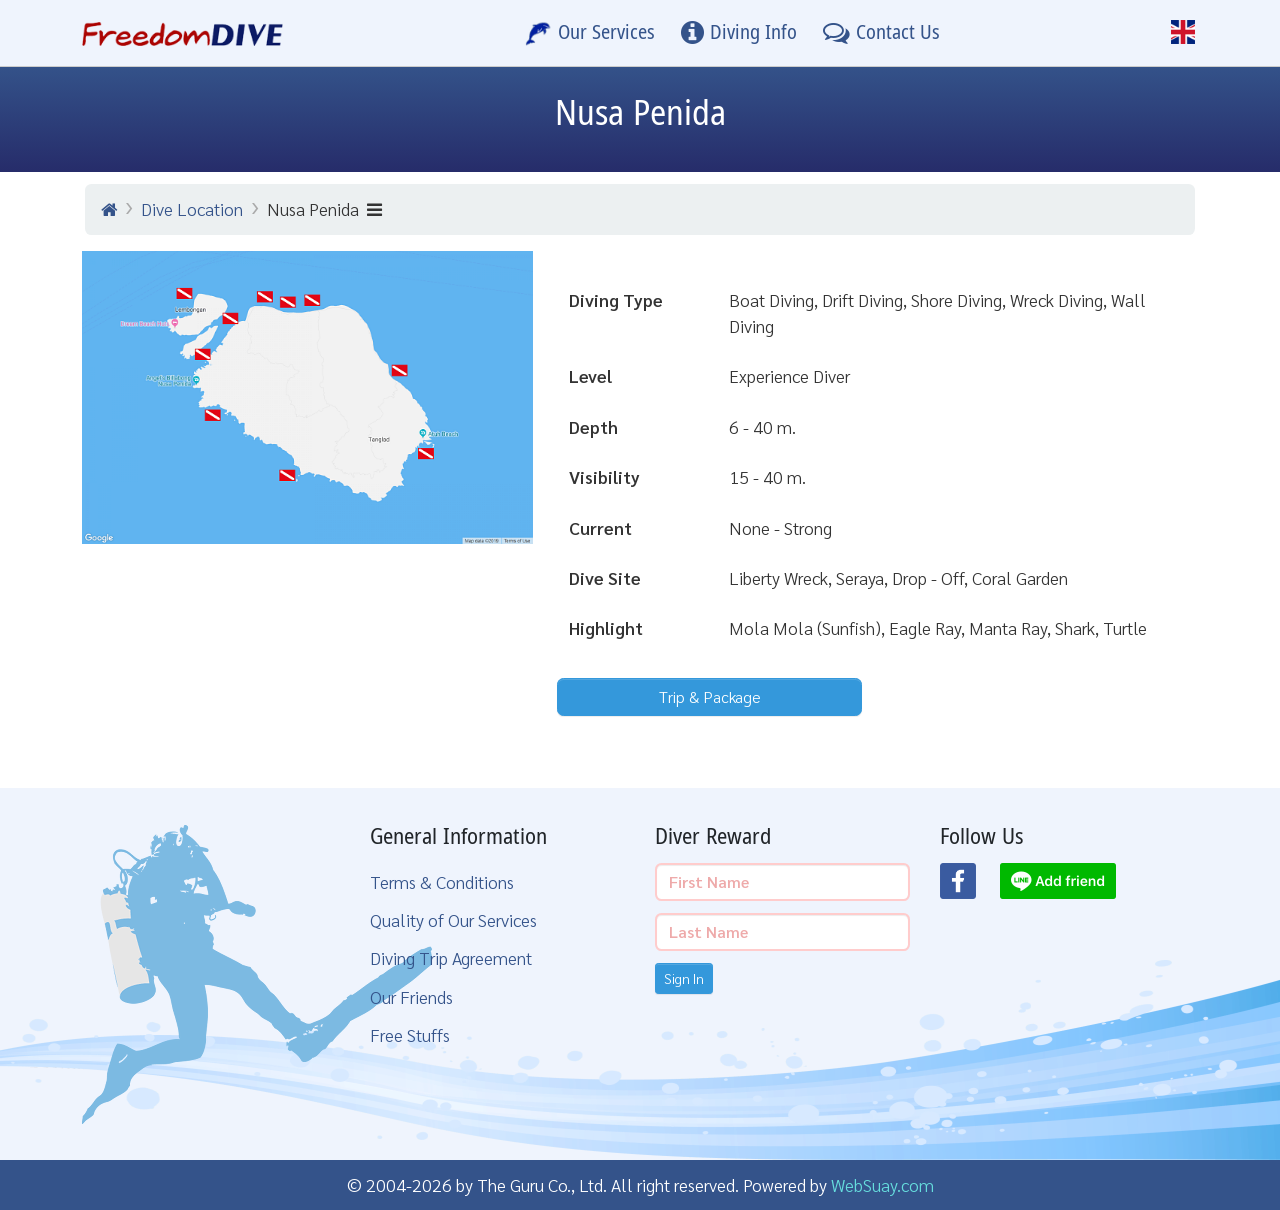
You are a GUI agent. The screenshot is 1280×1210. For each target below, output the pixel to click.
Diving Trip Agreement (451, 957)
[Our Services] (590, 33)
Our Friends (411, 996)
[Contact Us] (881, 33)
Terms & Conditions (442, 881)
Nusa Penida (324, 208)
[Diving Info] (739, 33)
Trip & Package (710, 696)
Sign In (684, 978)
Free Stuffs (410, 1034)
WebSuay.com (882, 1184)
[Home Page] (182, 33)
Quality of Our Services (453, 919)
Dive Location (192, 208)
